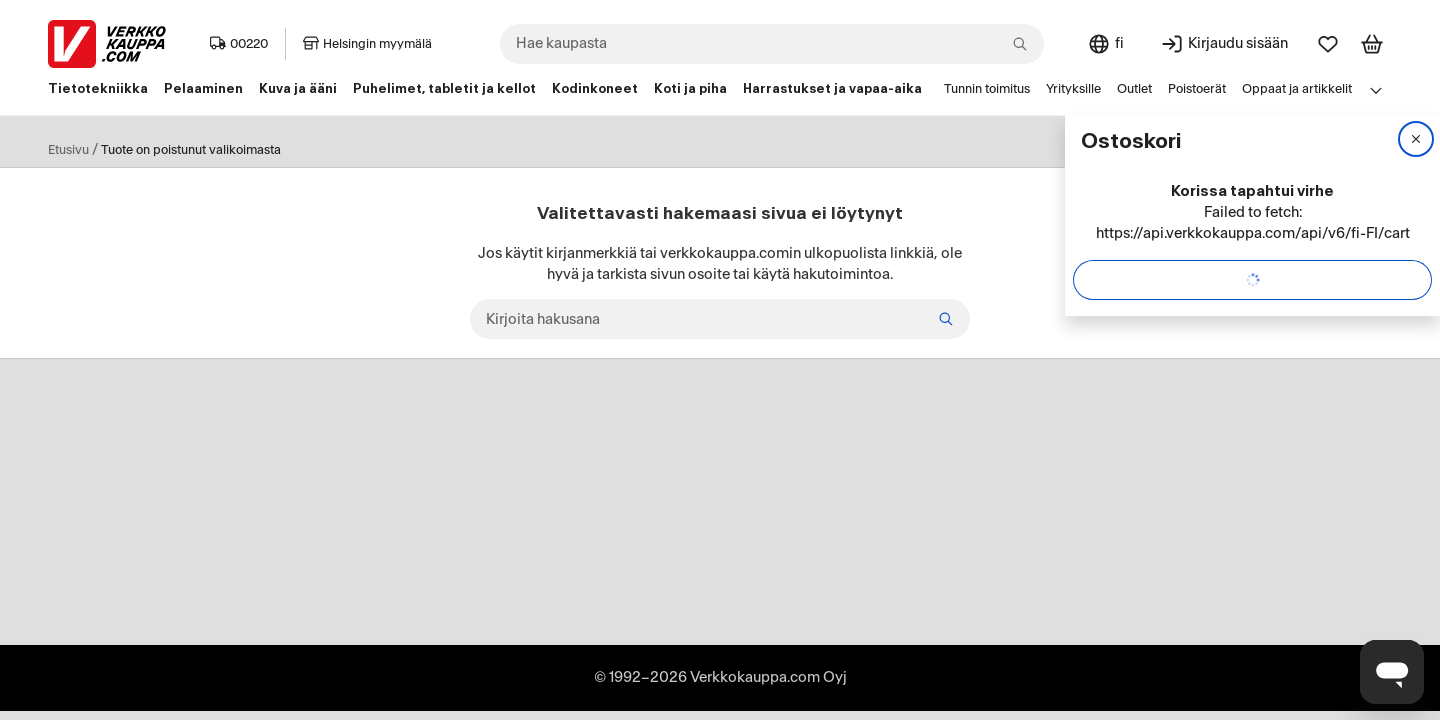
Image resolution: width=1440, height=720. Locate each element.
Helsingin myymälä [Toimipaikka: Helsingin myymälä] (367, 44)
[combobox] (772, 44)
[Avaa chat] (1392, 672)
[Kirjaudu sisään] (1224, 44)
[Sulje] (1416, 139)
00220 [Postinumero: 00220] (239, 44)
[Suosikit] (1328, 44)
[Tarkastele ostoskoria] (1372, 44)
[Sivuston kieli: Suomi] (1105, 44)
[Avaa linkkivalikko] (1376, 90)
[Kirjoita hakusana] (720, 319)
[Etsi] (946, 319)
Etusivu (68, 150)
